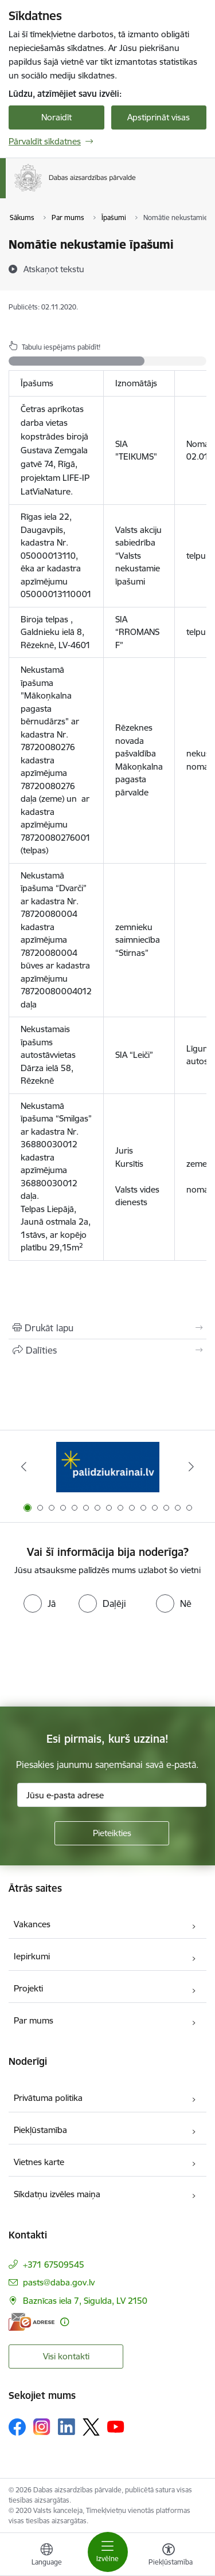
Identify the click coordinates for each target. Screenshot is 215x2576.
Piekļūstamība (40, 2129)
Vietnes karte (39, 2162)
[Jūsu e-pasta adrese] (111, 1795)
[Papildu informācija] (64, 2322)
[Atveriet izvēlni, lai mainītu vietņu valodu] (46, 2556)
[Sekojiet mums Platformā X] (91, 2427)
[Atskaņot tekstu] (54, 269)
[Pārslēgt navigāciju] (108, 2552)
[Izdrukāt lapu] (107, 1328)
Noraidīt (56, 117)
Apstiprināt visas (158, 117)
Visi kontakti (66, 2356)
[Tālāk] (191, 1466)
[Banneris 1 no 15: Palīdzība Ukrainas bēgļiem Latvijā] (107, 1466)
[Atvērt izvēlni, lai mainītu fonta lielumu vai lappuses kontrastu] (168, 2556)
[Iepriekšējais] (23, 1466)
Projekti (28, 1988)
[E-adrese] (31, 2321)
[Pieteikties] (111, 1833)
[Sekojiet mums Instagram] (41, 2426)
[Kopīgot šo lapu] (107, 1350)
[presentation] (96, 1660)
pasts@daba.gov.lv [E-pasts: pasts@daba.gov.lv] (59, 2282)
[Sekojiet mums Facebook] (17, 2427)
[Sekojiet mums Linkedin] (66, 2427)
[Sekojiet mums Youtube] (115, 2426)
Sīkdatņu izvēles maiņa (57, 2194)
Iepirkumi (32, 1956)
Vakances (32, 1924)
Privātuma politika (48, 2097)
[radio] (40, 1603)
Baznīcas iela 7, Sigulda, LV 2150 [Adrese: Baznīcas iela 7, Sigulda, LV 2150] (85, 2300)
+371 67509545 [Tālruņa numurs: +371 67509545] (53, 2264)
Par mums (33, 2020)
